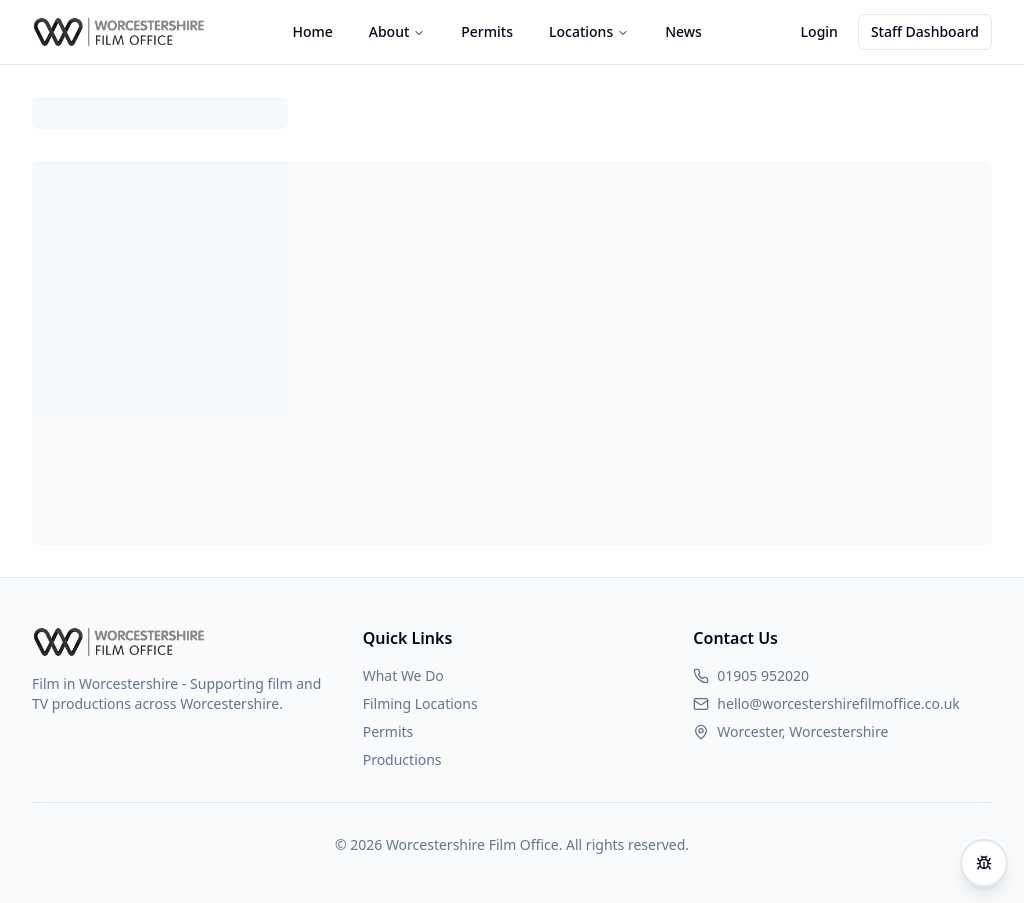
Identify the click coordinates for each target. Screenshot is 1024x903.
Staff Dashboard (925, 31)
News (683, 31)
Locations (589, 31)
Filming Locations (420, 703)
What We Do (403, 675)
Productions (402, 759)
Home (312, 31)
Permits (487, 31)
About (397, 31)
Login (819, 31)
